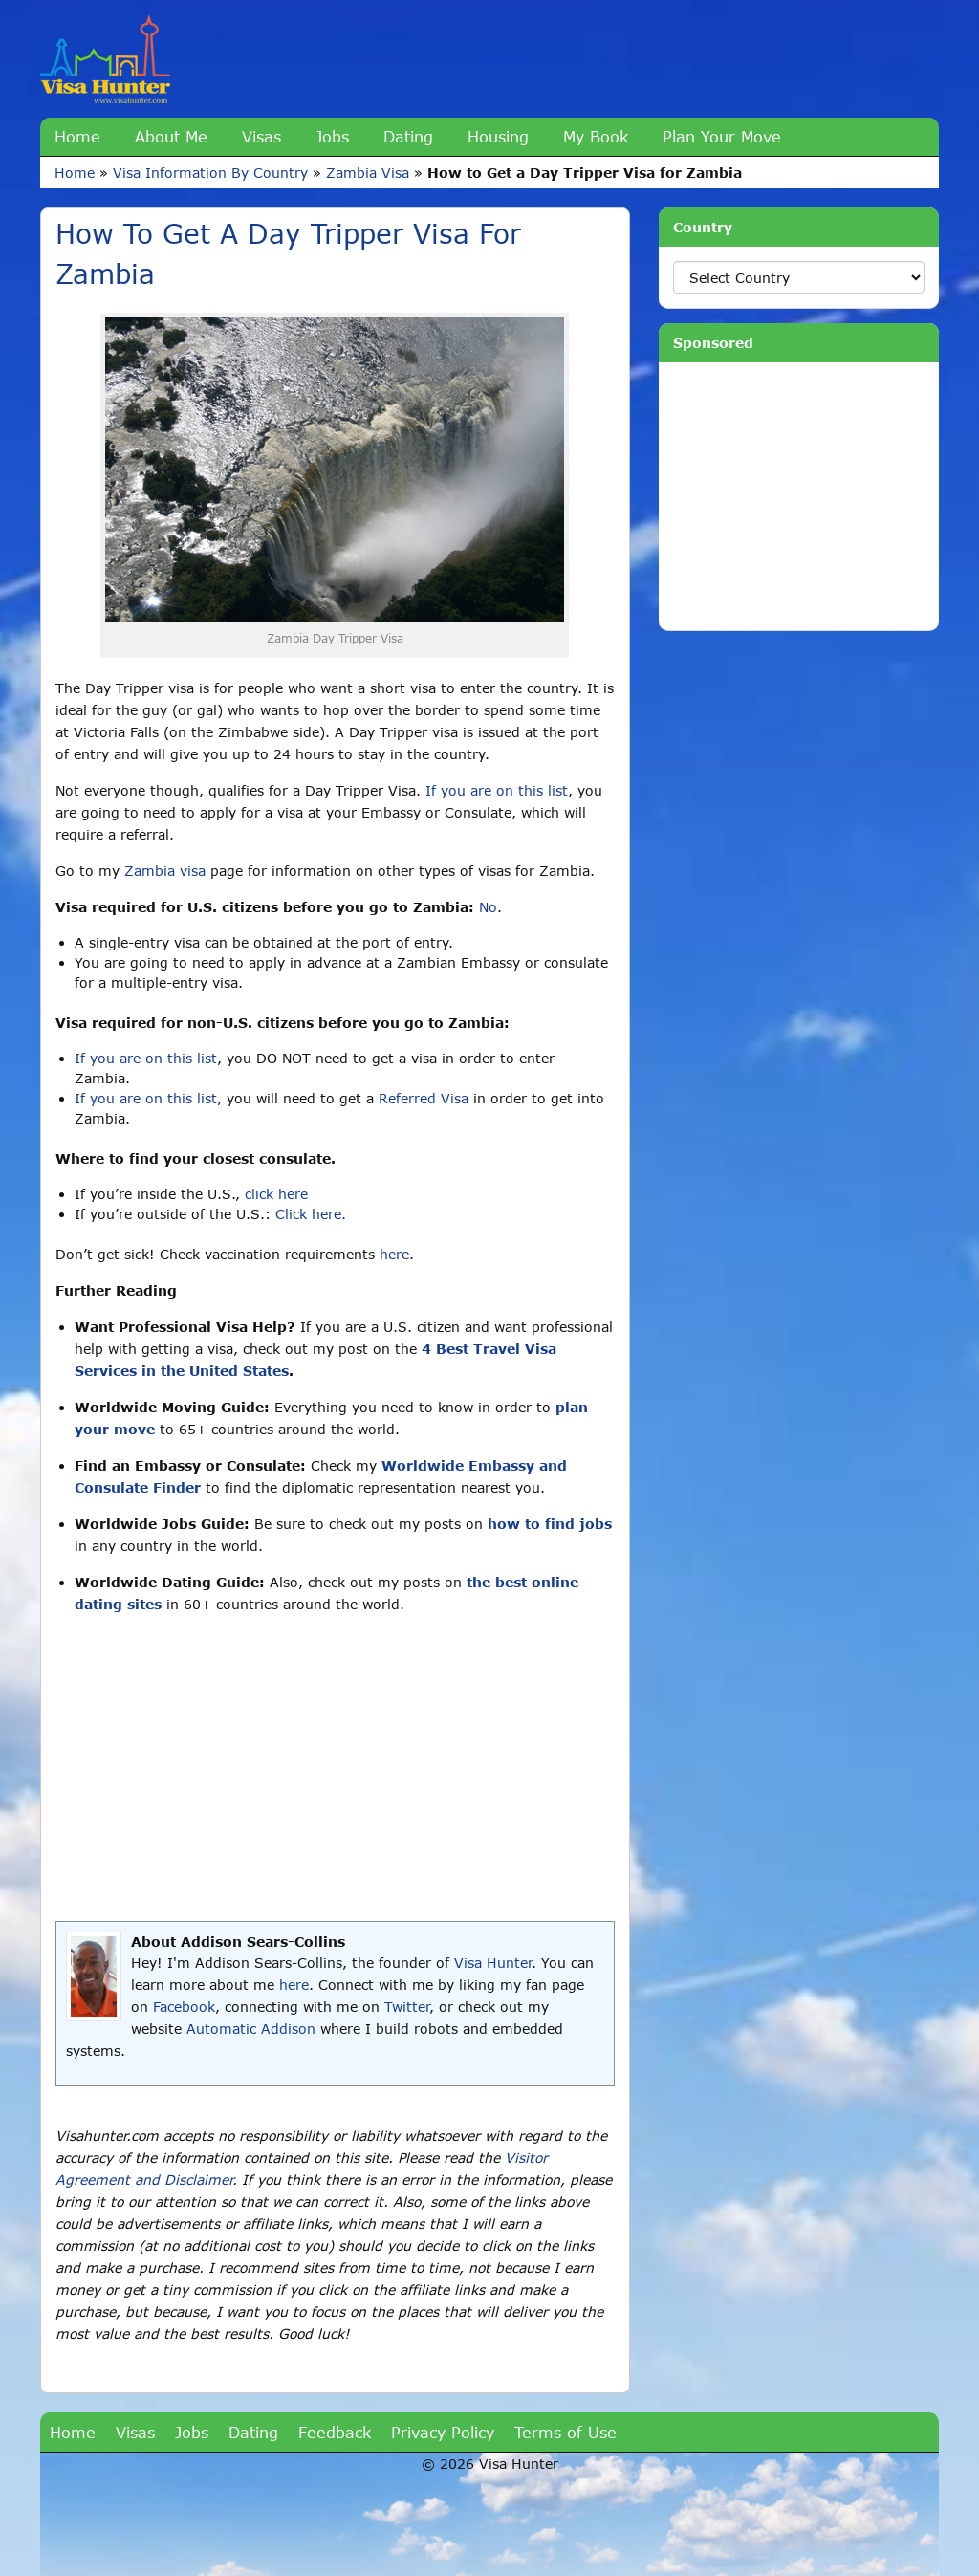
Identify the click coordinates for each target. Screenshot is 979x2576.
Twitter (406, 2006)
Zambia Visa (367, 172)
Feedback (334, 2432)
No (488, 907)
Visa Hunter (493, 1962)
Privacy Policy (442, 2432)
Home (77, 136)
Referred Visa (423, 1098)
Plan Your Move (722, 136)
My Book (595, 136)
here (394, 1254)
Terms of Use (565, 2432)
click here (276, 1194)
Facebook (184, 2006)
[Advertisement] (335, 1768)
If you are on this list (496, 790)
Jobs (332, 136)
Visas (261, 136)
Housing (498, 136)
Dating (408, 136)
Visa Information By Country (210, 172)
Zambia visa (165, 870)
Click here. (310, 1214)
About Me (171, 136)
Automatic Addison (250, 2028)
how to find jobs (550, 1524)
